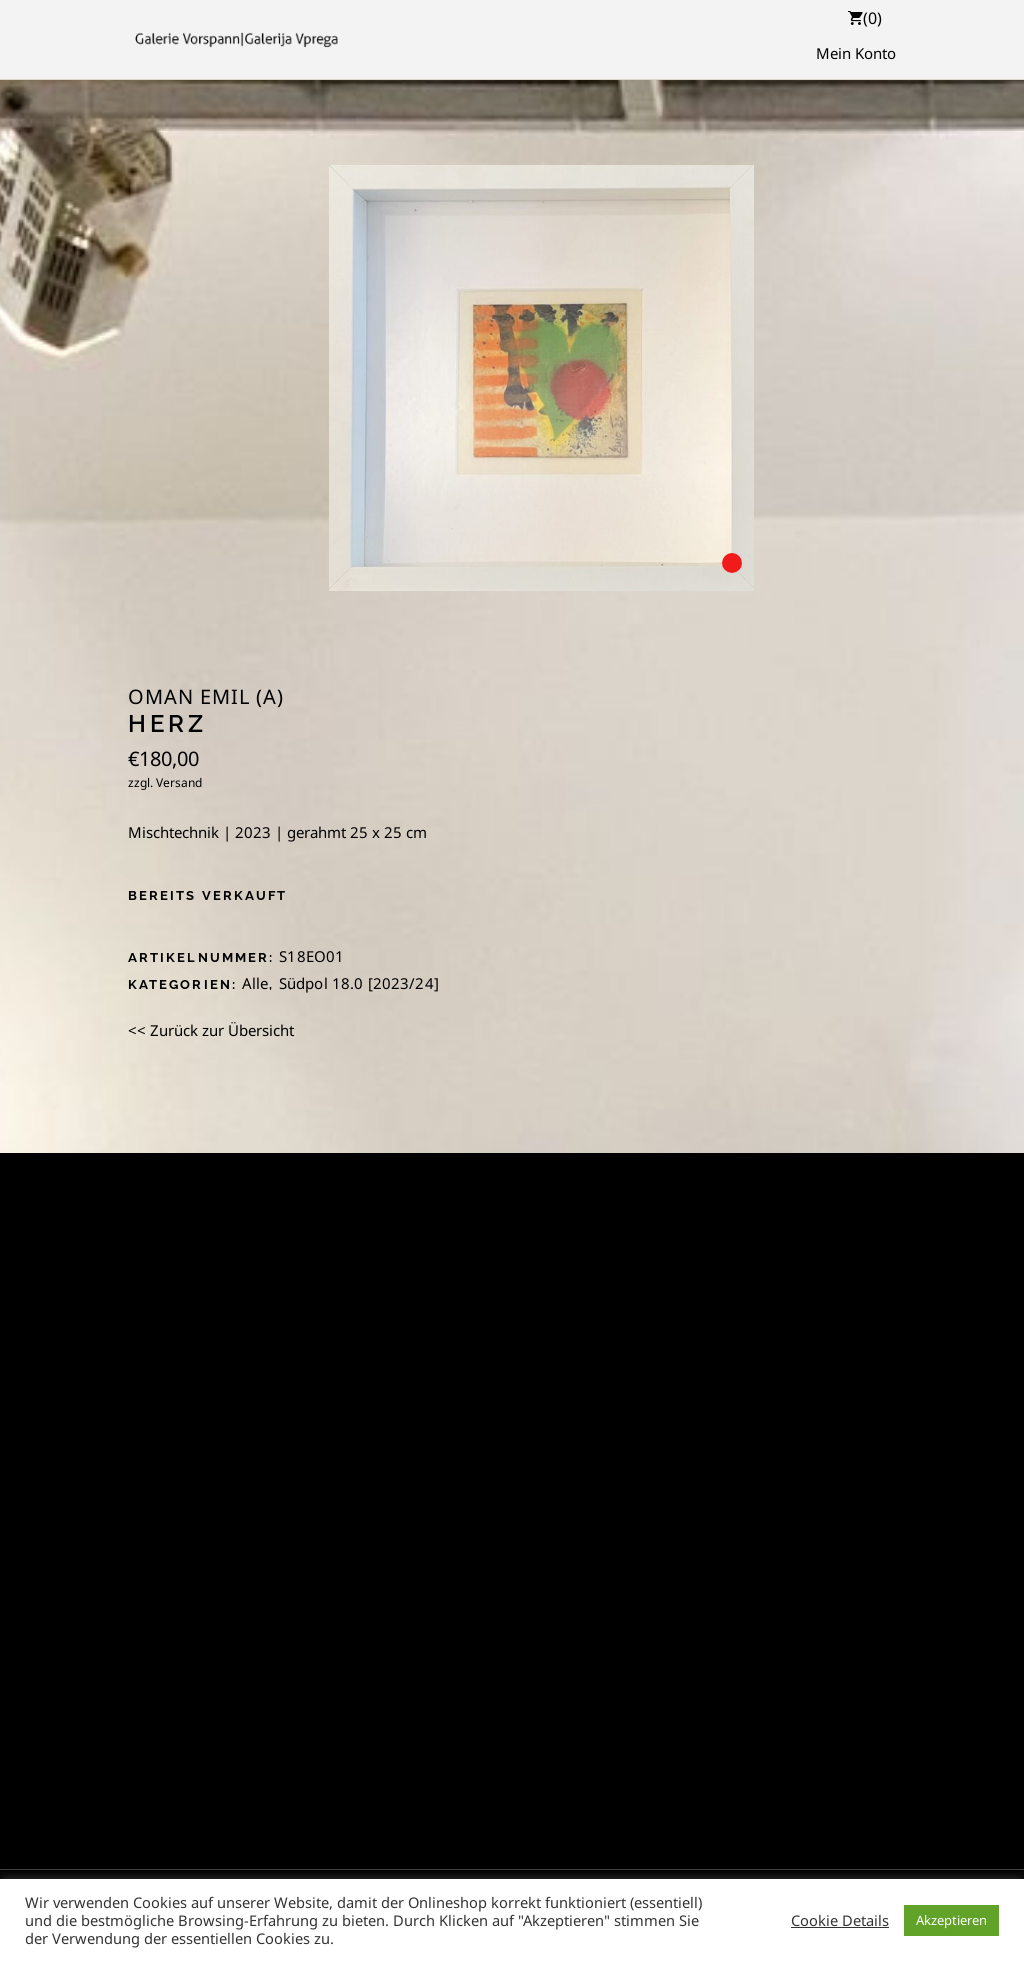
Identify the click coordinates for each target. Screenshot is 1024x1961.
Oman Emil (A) (206, 697)
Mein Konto (856, 53)
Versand (179, 782)
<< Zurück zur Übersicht (211, 1030)
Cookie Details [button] (840, 1920)
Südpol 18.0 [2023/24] (359, 983)
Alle (255, 983)
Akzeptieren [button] (951, 1920)
